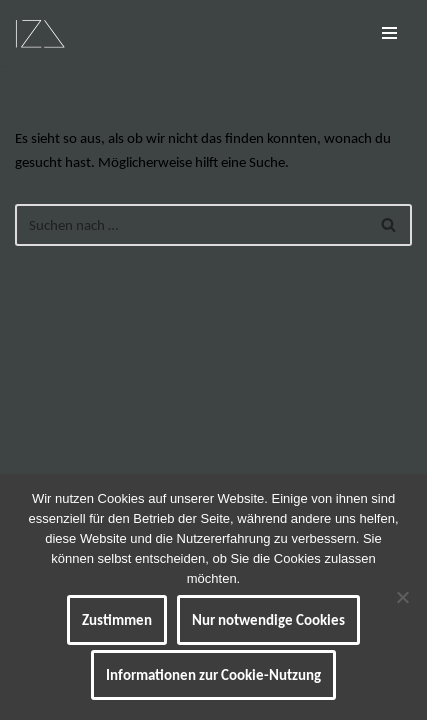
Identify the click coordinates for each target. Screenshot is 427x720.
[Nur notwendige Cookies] (402, 597)
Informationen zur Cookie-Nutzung (213, 675)
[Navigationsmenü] (389, 33)
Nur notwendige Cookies (268, 620)
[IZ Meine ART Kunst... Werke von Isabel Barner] (40, 33)
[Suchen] (191, 225)
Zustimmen (117, 620)
